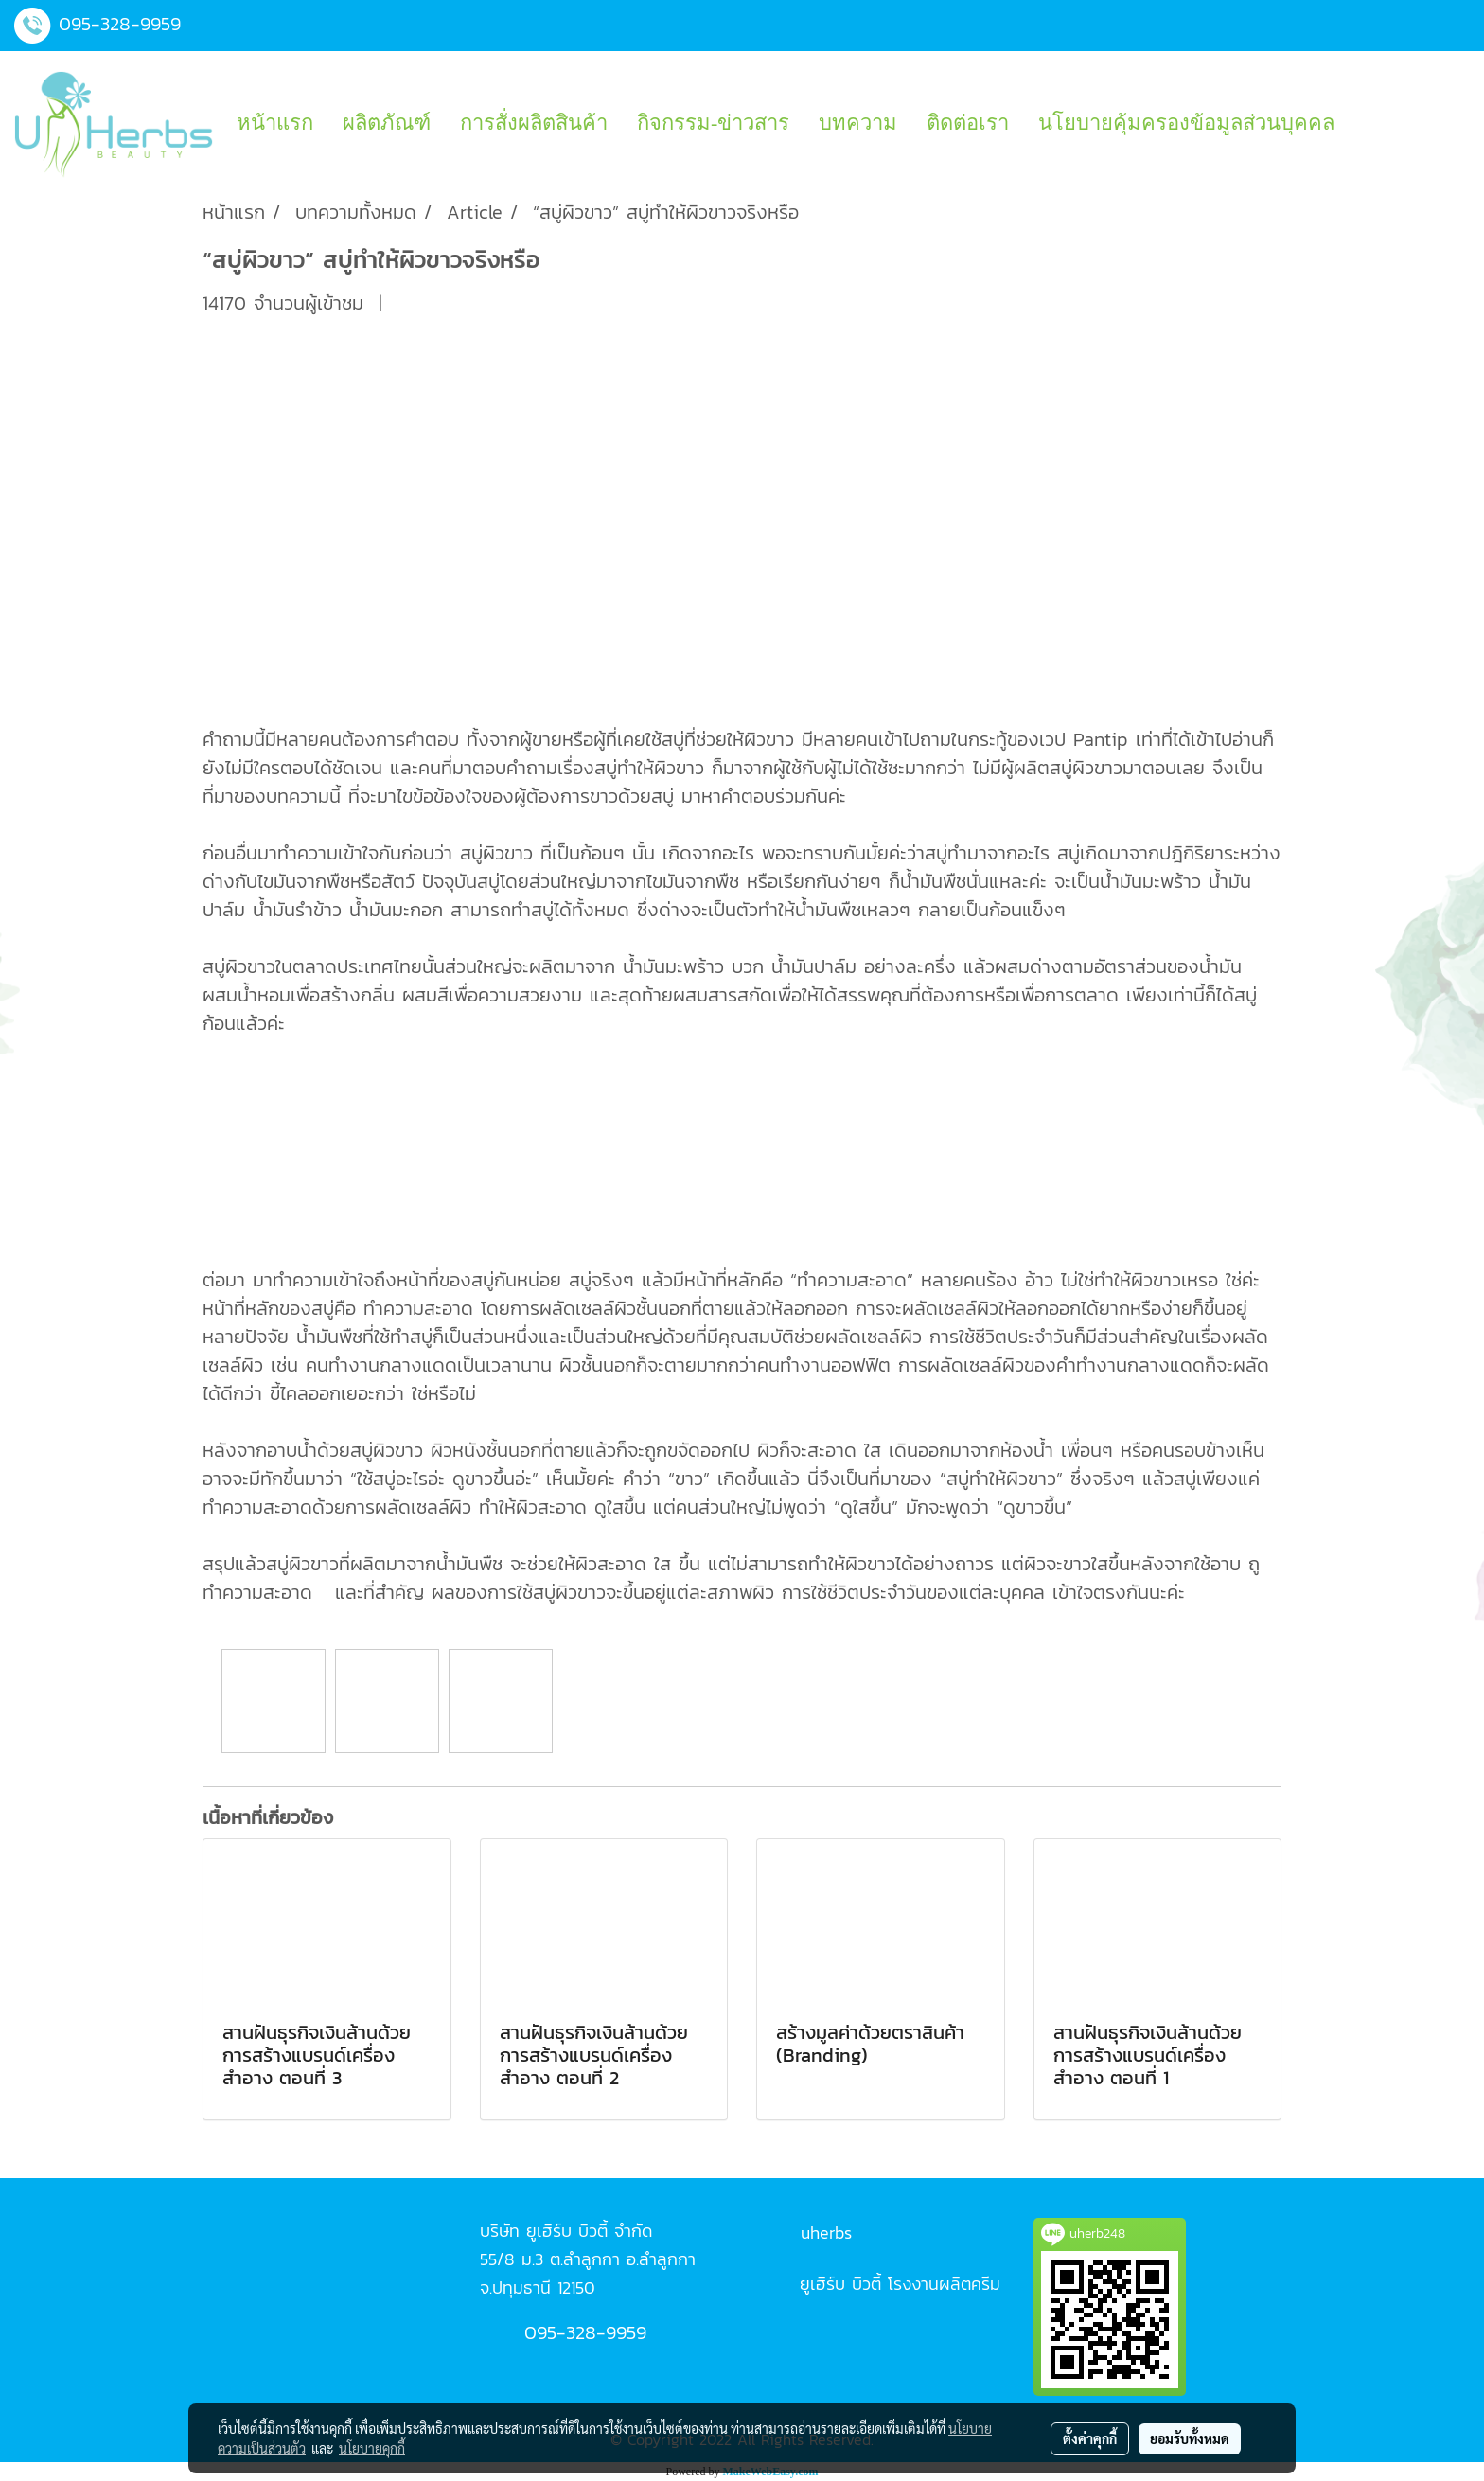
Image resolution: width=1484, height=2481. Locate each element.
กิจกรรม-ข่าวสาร (713, 122)
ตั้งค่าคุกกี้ (1090, 2438)
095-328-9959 (120, 23)
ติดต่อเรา (968, 122)
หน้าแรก (275, 122)
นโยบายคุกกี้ (372, 2447)
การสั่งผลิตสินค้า (534, 122)
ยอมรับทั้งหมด (1189, 2438)
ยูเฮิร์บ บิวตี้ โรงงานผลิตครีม (900, 2283)
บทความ (858, 122)
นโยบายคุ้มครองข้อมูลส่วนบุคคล (1186, 122)
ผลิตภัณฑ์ (387, 122)
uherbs (826, 2232)
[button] (1365, 122)
